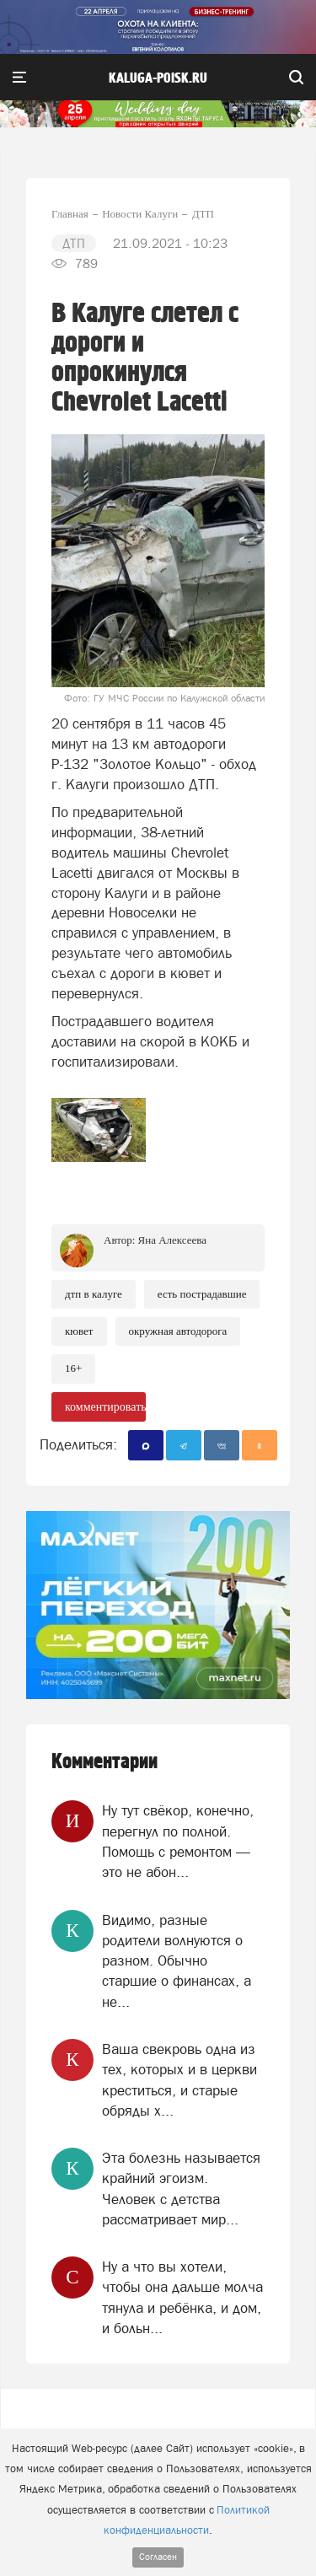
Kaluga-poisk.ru (158, 78)
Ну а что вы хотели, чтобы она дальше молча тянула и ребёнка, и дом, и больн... (182, 2297)
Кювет (79, 1331)
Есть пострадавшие (202, 1294)
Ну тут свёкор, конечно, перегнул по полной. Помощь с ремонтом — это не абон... (178, 1841)
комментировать (105, 1407)
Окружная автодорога (178, 1331)
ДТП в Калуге (93, 1294)
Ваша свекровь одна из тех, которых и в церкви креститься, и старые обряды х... (179, 2080)
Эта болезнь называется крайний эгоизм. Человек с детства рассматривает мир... (181, 2188)
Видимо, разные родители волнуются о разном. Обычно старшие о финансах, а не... (176, 1961)
